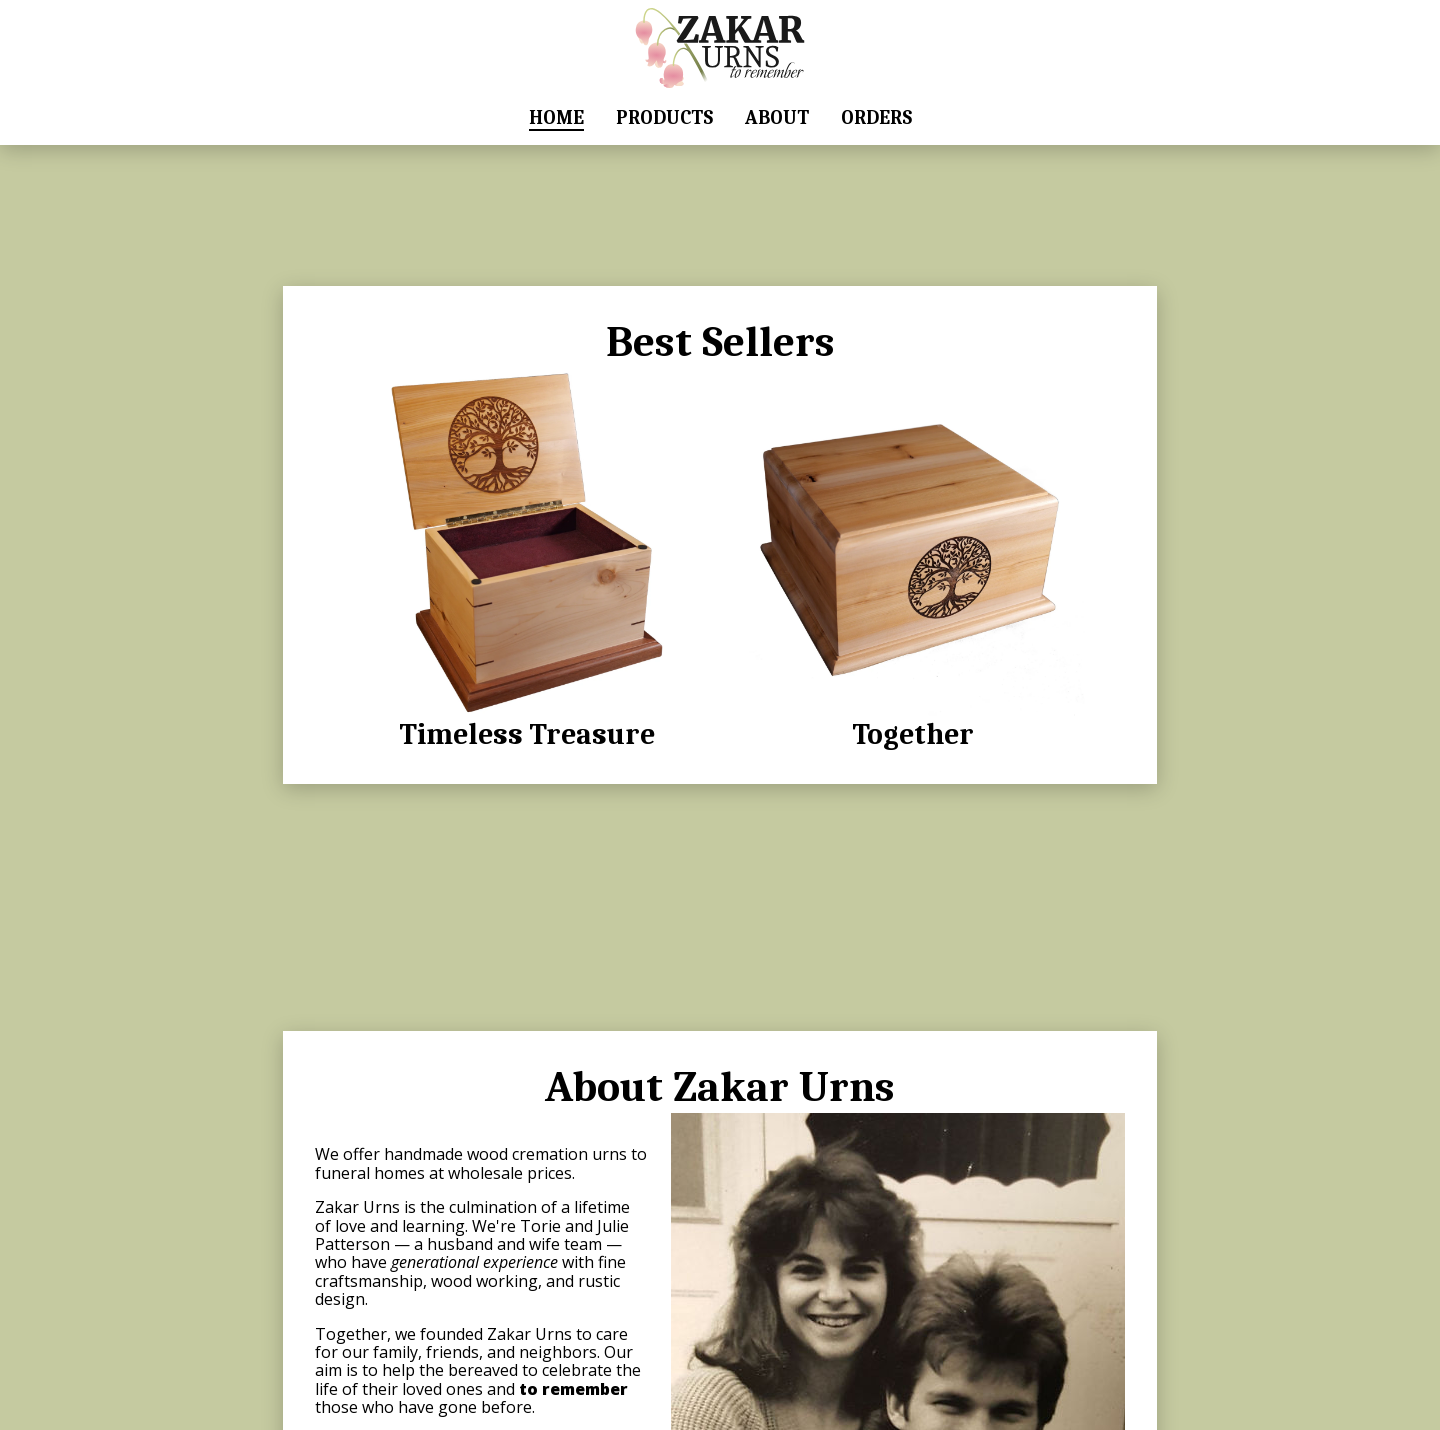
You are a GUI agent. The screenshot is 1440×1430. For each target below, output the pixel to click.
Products (664, 118)
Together (913, 559)
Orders (876, 118)
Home (556, 118)
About (777, 118)
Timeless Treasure (527, 559)
